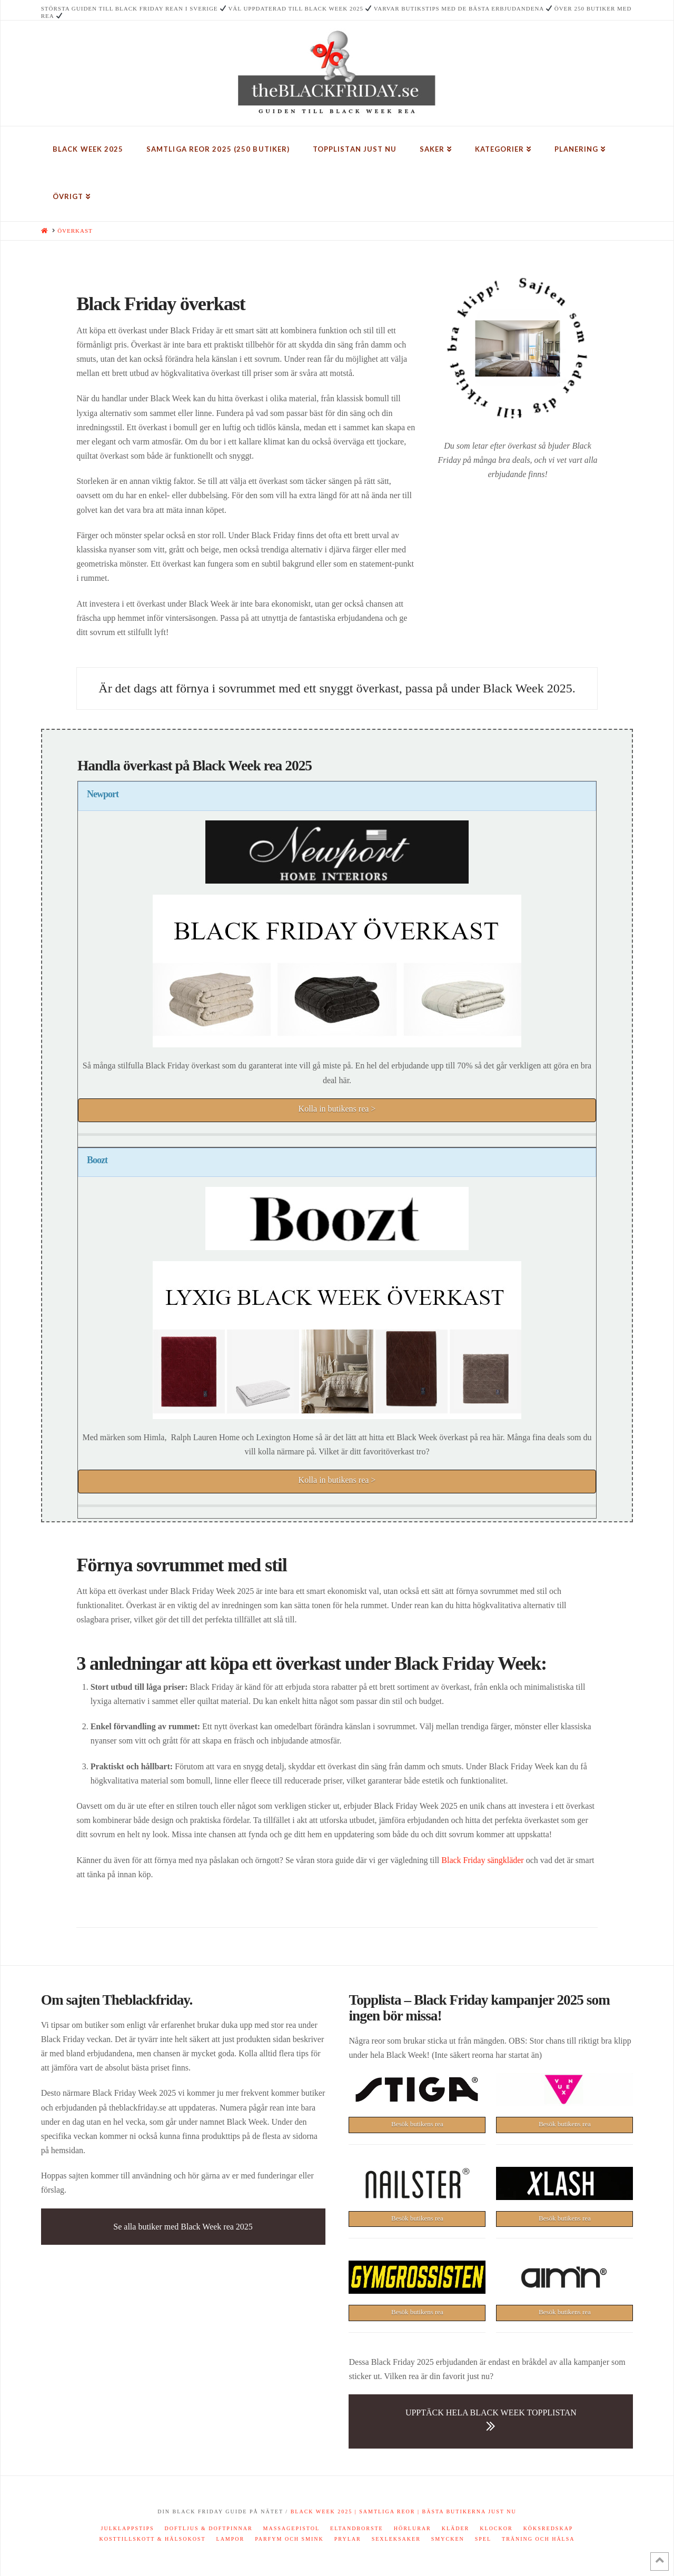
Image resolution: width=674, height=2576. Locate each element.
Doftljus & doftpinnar (209, 2528)
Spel (483, 2539)
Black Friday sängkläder (482, 1860)
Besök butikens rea (417, 2124)
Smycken (447, 2539)
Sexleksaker (396, 2539)
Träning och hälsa (538, 2539)
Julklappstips (127, 2528)
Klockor (496, 2528)
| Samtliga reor (383, 2511)
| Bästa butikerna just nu (466, 2511)
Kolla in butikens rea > (337, 1108)
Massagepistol (291, 2528)
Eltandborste (356, 2528)
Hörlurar (412, 2528)
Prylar (347, 2539)
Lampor (230, 2539)
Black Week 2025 (322, 2511)
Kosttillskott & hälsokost (152, 2539)
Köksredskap (548, 2528)
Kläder (456, 2528)
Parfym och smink (289, 2539)
